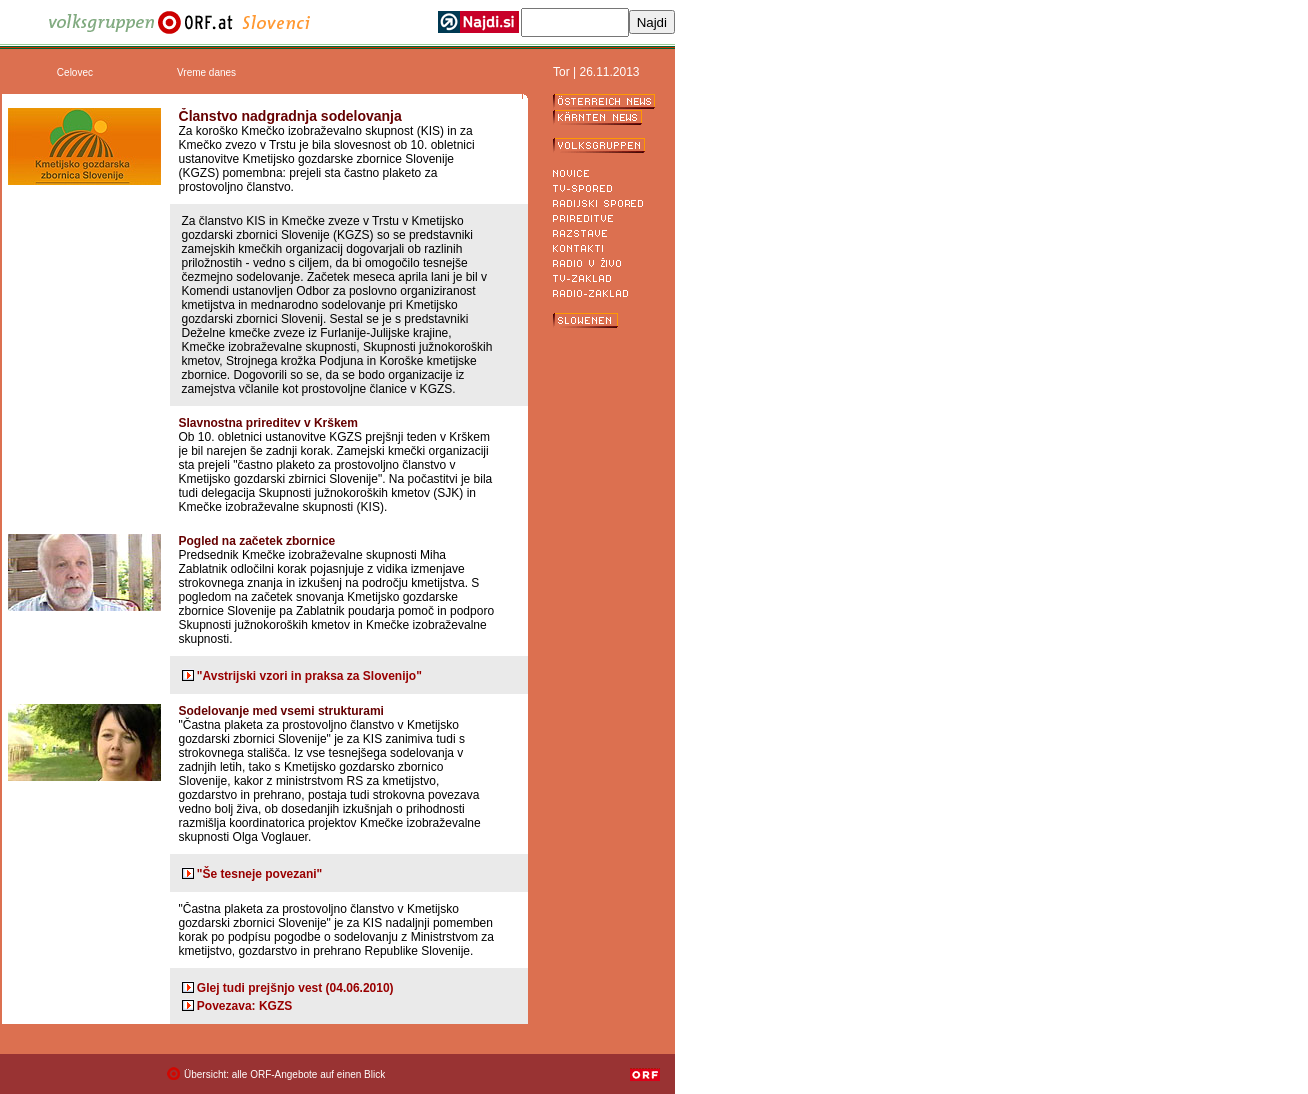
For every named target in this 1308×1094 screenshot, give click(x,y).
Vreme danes (206, 72)
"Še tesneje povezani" (259, 874)
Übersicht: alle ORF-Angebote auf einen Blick (284, 1074)
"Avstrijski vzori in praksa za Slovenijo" (309, 676)
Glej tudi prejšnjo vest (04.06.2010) (295, 988)
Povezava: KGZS (244, 1006)
